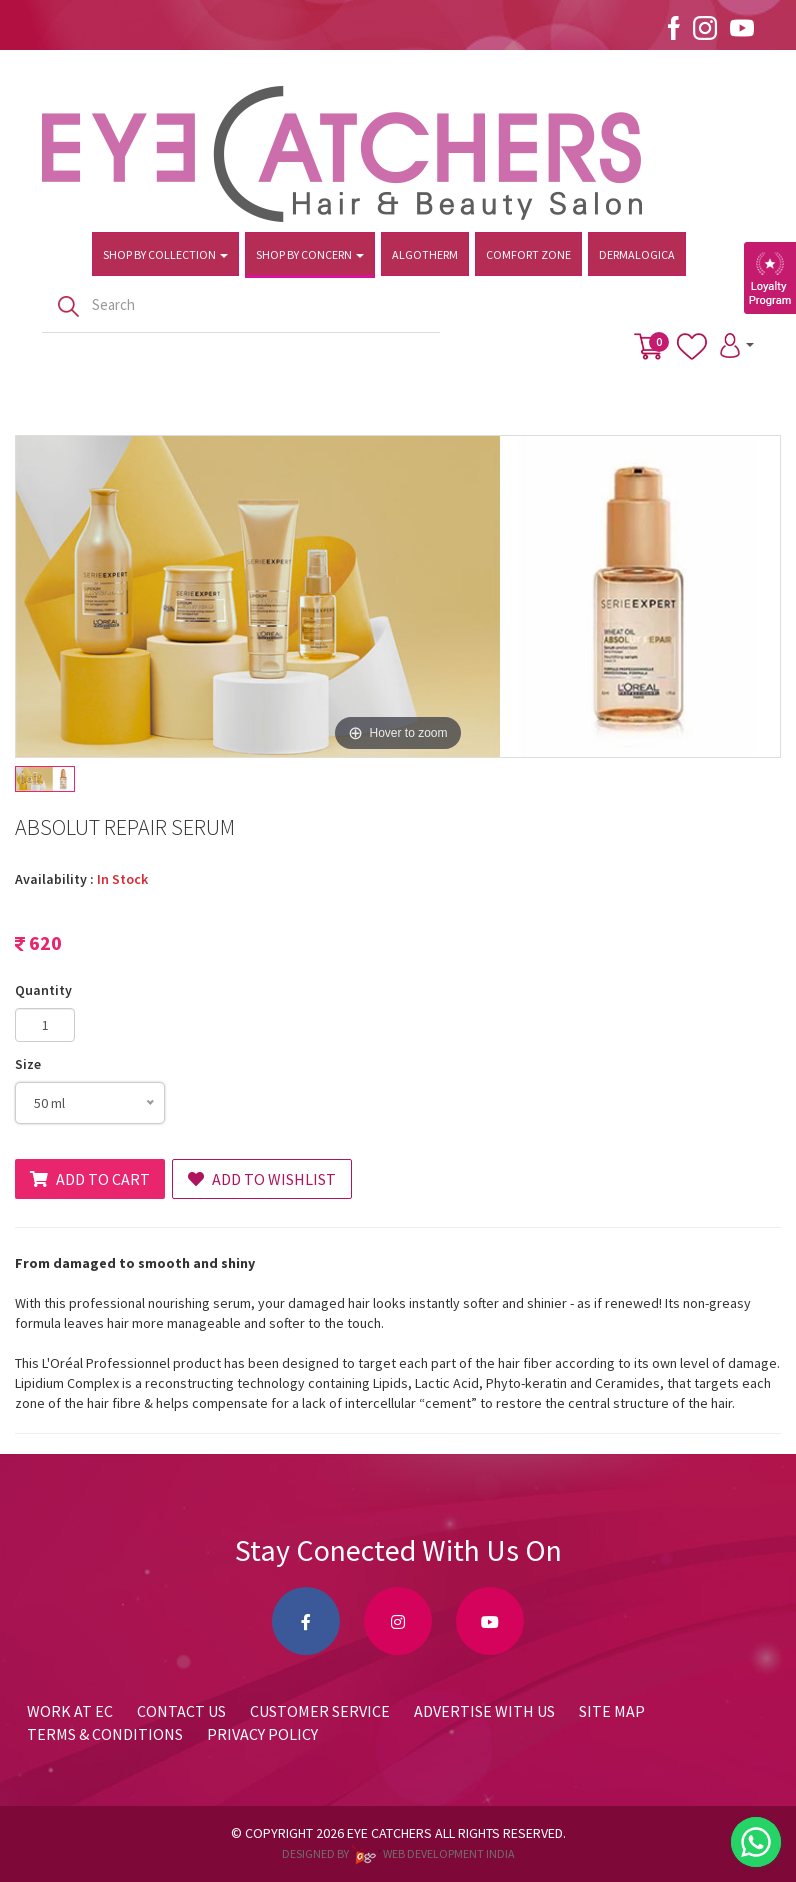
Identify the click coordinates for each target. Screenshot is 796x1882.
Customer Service (320, 1711)
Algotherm (425, 254)
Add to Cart (90, 1179)
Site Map (612, 1711)
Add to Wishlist (262, 1179)
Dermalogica (637, 254)
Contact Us (181, 1711)
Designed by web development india (398, 1853)
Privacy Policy (262, 1734)
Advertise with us (484, 1711)
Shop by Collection (165, 254)
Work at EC (70, 1711)
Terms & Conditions (105, 1734)
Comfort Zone (528, 254)
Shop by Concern (310, 254)
